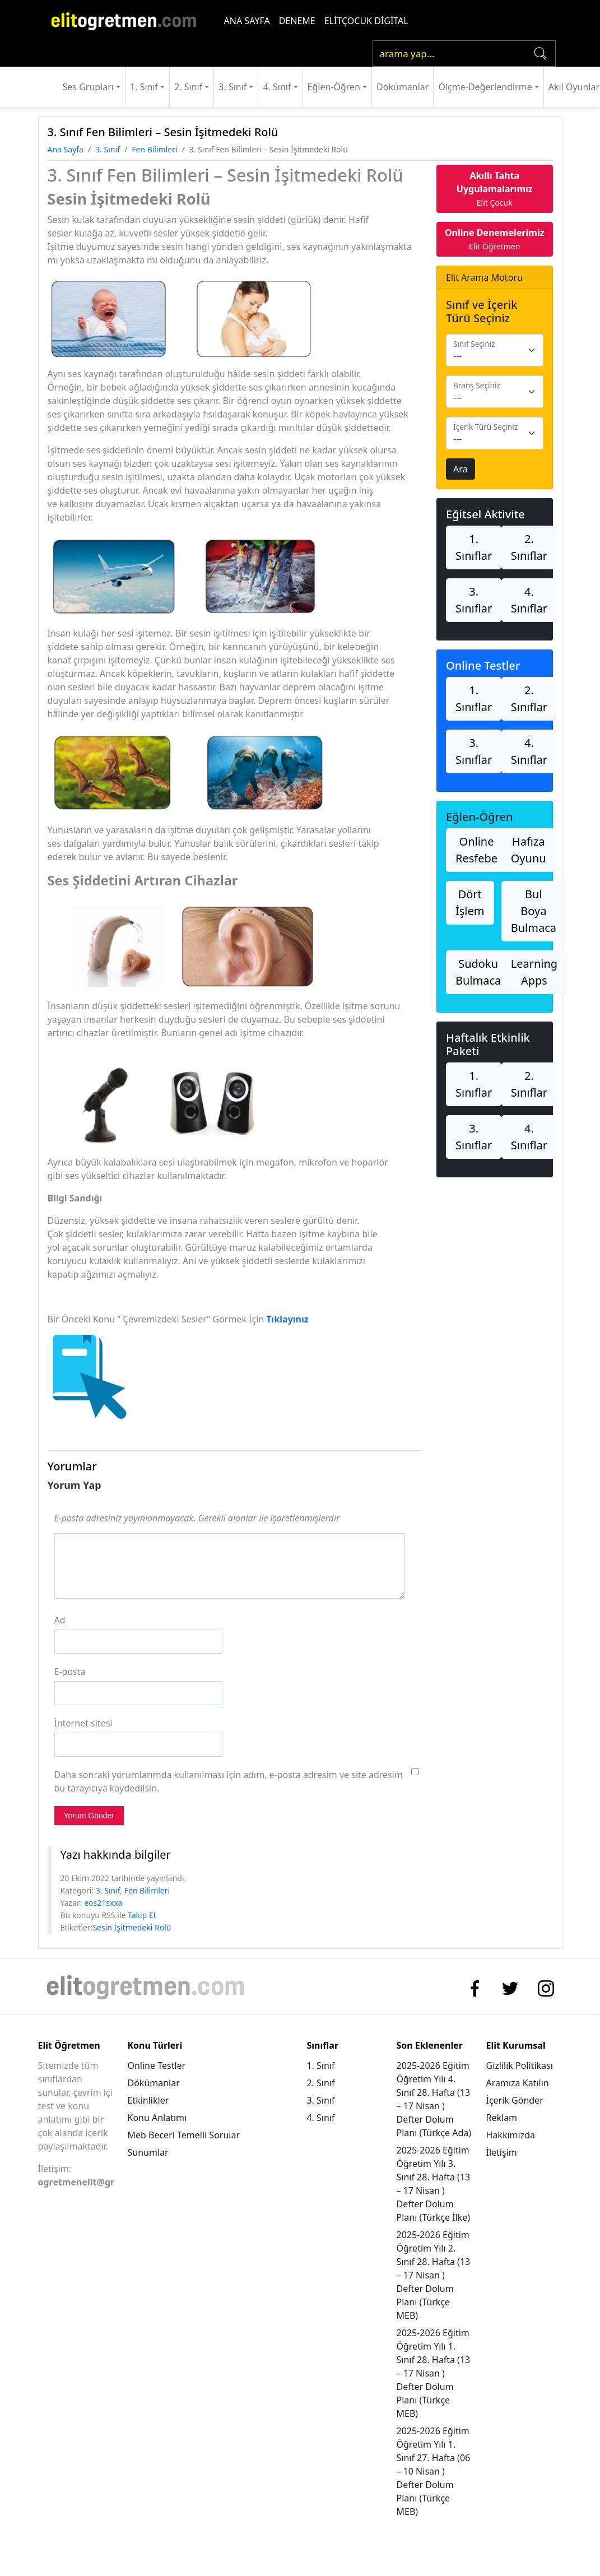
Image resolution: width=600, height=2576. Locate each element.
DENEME (297, 21)
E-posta (70, 1671)
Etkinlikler (148, 2100)
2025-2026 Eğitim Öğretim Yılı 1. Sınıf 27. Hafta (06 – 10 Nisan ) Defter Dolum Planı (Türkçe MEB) (433, 2471)
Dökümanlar (153, 2083)
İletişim (501, 2152)
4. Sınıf (277, 87)
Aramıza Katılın (517, 2083)
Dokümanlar (402, 87)
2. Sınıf (188, 87)
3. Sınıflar (473, 600)
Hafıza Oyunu (528, 850)
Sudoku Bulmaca (478, 972)
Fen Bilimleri (154, 149)
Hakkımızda (510, 2135)
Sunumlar (147, 2152)
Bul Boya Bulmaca (533, 910)
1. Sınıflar (473, 547)
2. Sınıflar (529, 547)
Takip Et (142, 1915)
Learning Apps (534, 972)
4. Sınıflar (529, 600)
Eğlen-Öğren (334, 87)
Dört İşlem (470, 902)
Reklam (502, 2117)
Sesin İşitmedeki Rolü (131, 1927)
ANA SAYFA (247, 21)
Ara (460, 469)
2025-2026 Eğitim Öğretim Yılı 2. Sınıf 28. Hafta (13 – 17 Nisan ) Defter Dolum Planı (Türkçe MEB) (433, 2275)
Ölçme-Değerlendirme (485, 87)
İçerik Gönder (514, 2100)
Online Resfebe (476, 850)
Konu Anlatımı (157, 2117)
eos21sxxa (103, 1902)
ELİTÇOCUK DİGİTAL (366, 21)
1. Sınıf (144, 87)
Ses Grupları (88, 87)
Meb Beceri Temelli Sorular (183, 2135)
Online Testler (156, 2065)
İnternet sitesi (83, 1723)
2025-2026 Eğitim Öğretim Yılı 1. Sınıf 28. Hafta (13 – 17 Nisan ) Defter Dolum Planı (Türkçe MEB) (433, 2373)
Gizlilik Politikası (519, 2065)
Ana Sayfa (65, 149)
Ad (60, 1620)
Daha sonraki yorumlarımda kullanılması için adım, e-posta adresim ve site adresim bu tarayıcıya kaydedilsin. (228, 1781)
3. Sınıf (232, 87)
